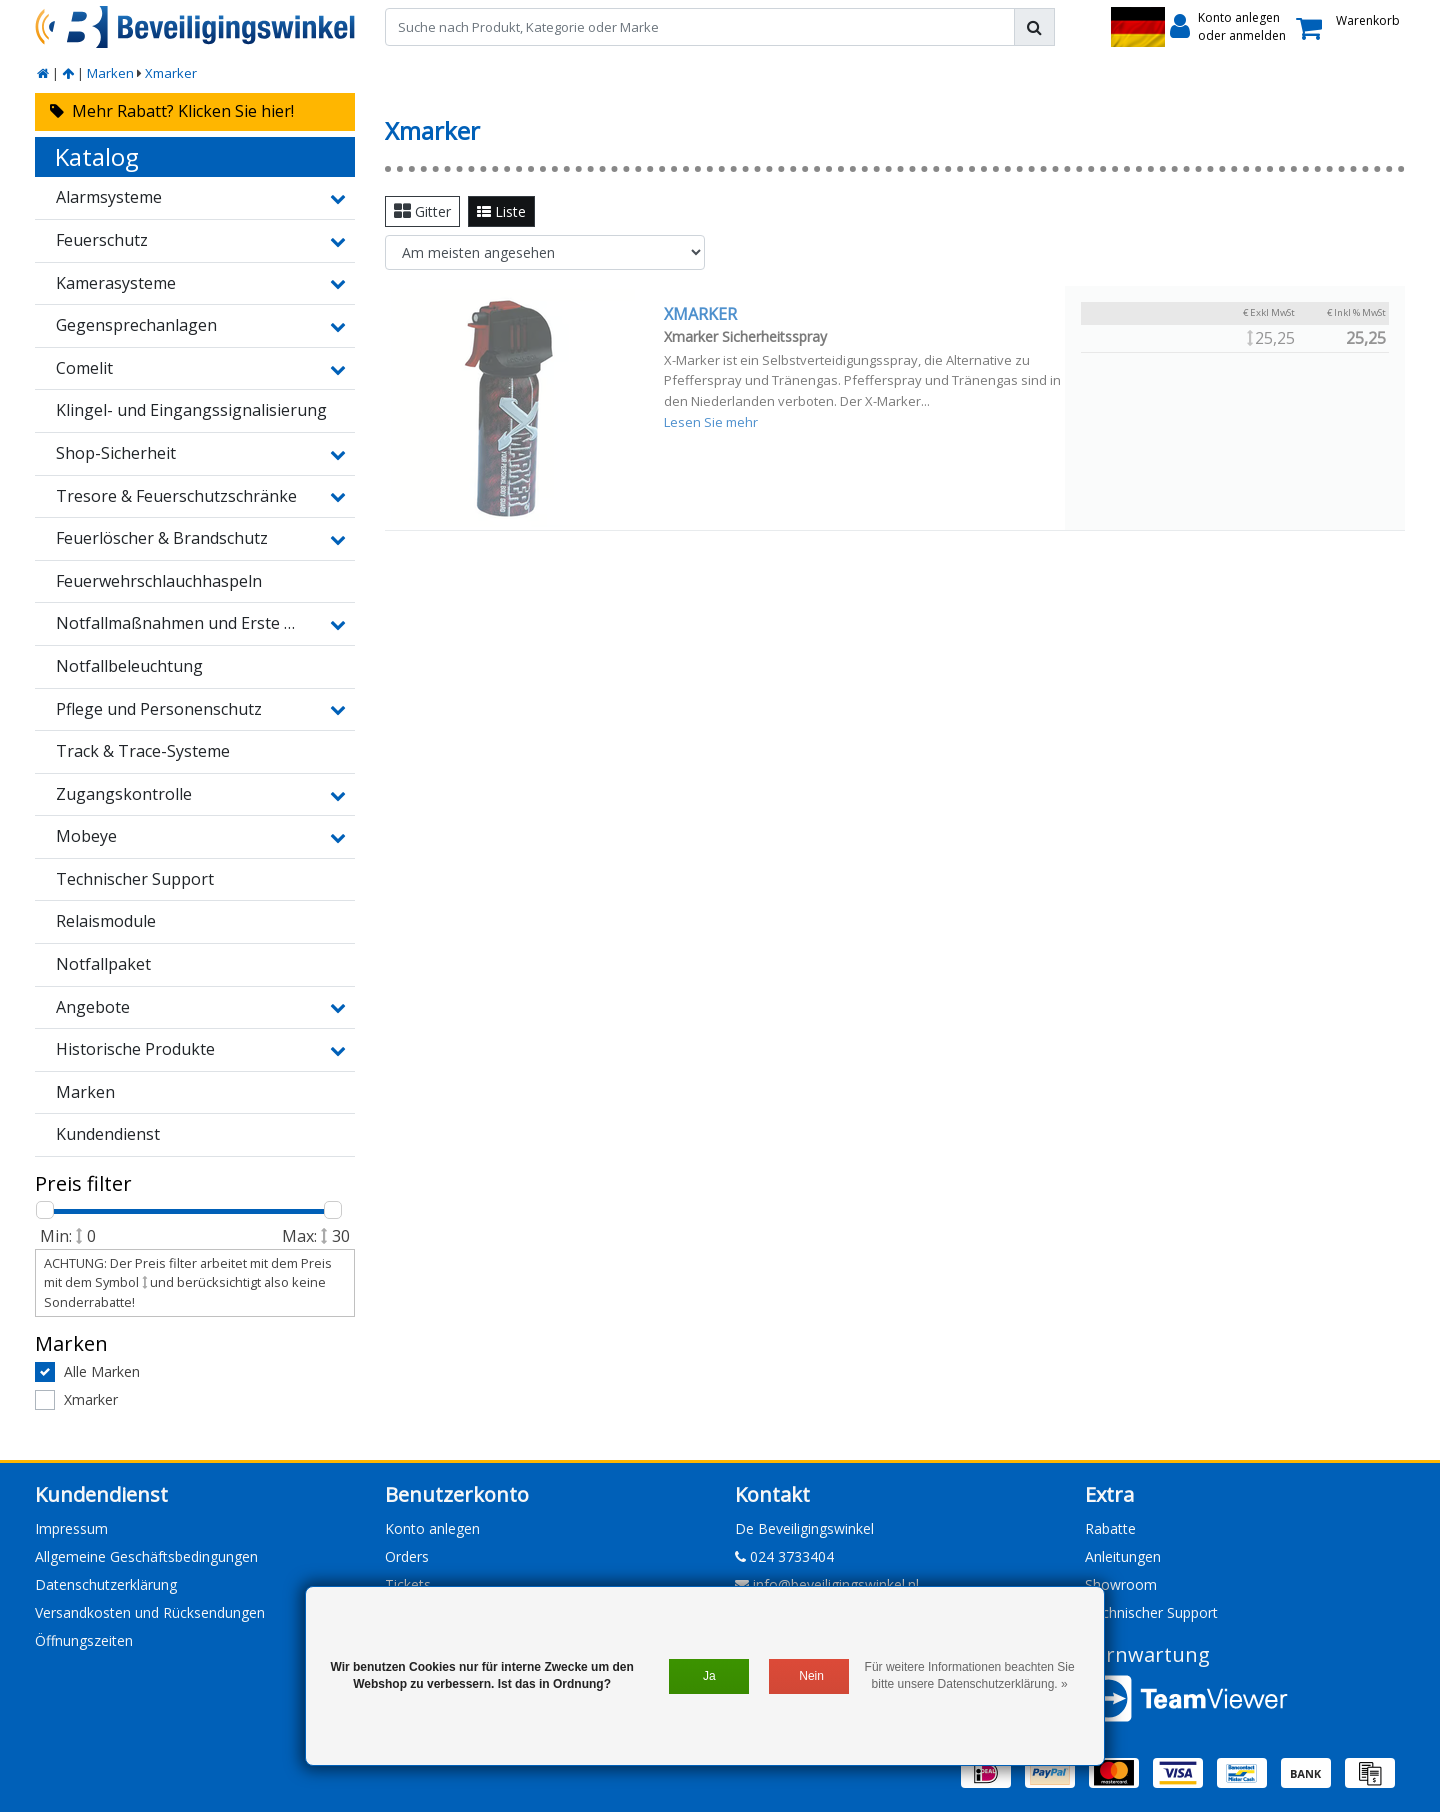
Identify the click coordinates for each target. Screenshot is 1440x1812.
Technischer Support (1151, 1612)
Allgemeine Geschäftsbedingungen (146, 1556)
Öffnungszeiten (84, 1640)
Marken (110, 73)
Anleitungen (1123, 1556)
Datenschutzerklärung (106, 1584)
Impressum (71, 1528)
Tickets (408, 1584)
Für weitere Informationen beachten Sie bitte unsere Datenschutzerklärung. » (970, 1675)
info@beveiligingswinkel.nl (827, 1584)
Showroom (1121, 1584)
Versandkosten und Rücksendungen (150, 1612)
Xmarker (171, 73)
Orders (407, 1556)
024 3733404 (784, 1556)
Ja (709, 1676)
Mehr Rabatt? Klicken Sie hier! (172, 111)
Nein (811, 1676)
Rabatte (1110, 1528)
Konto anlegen (432, 1528)
